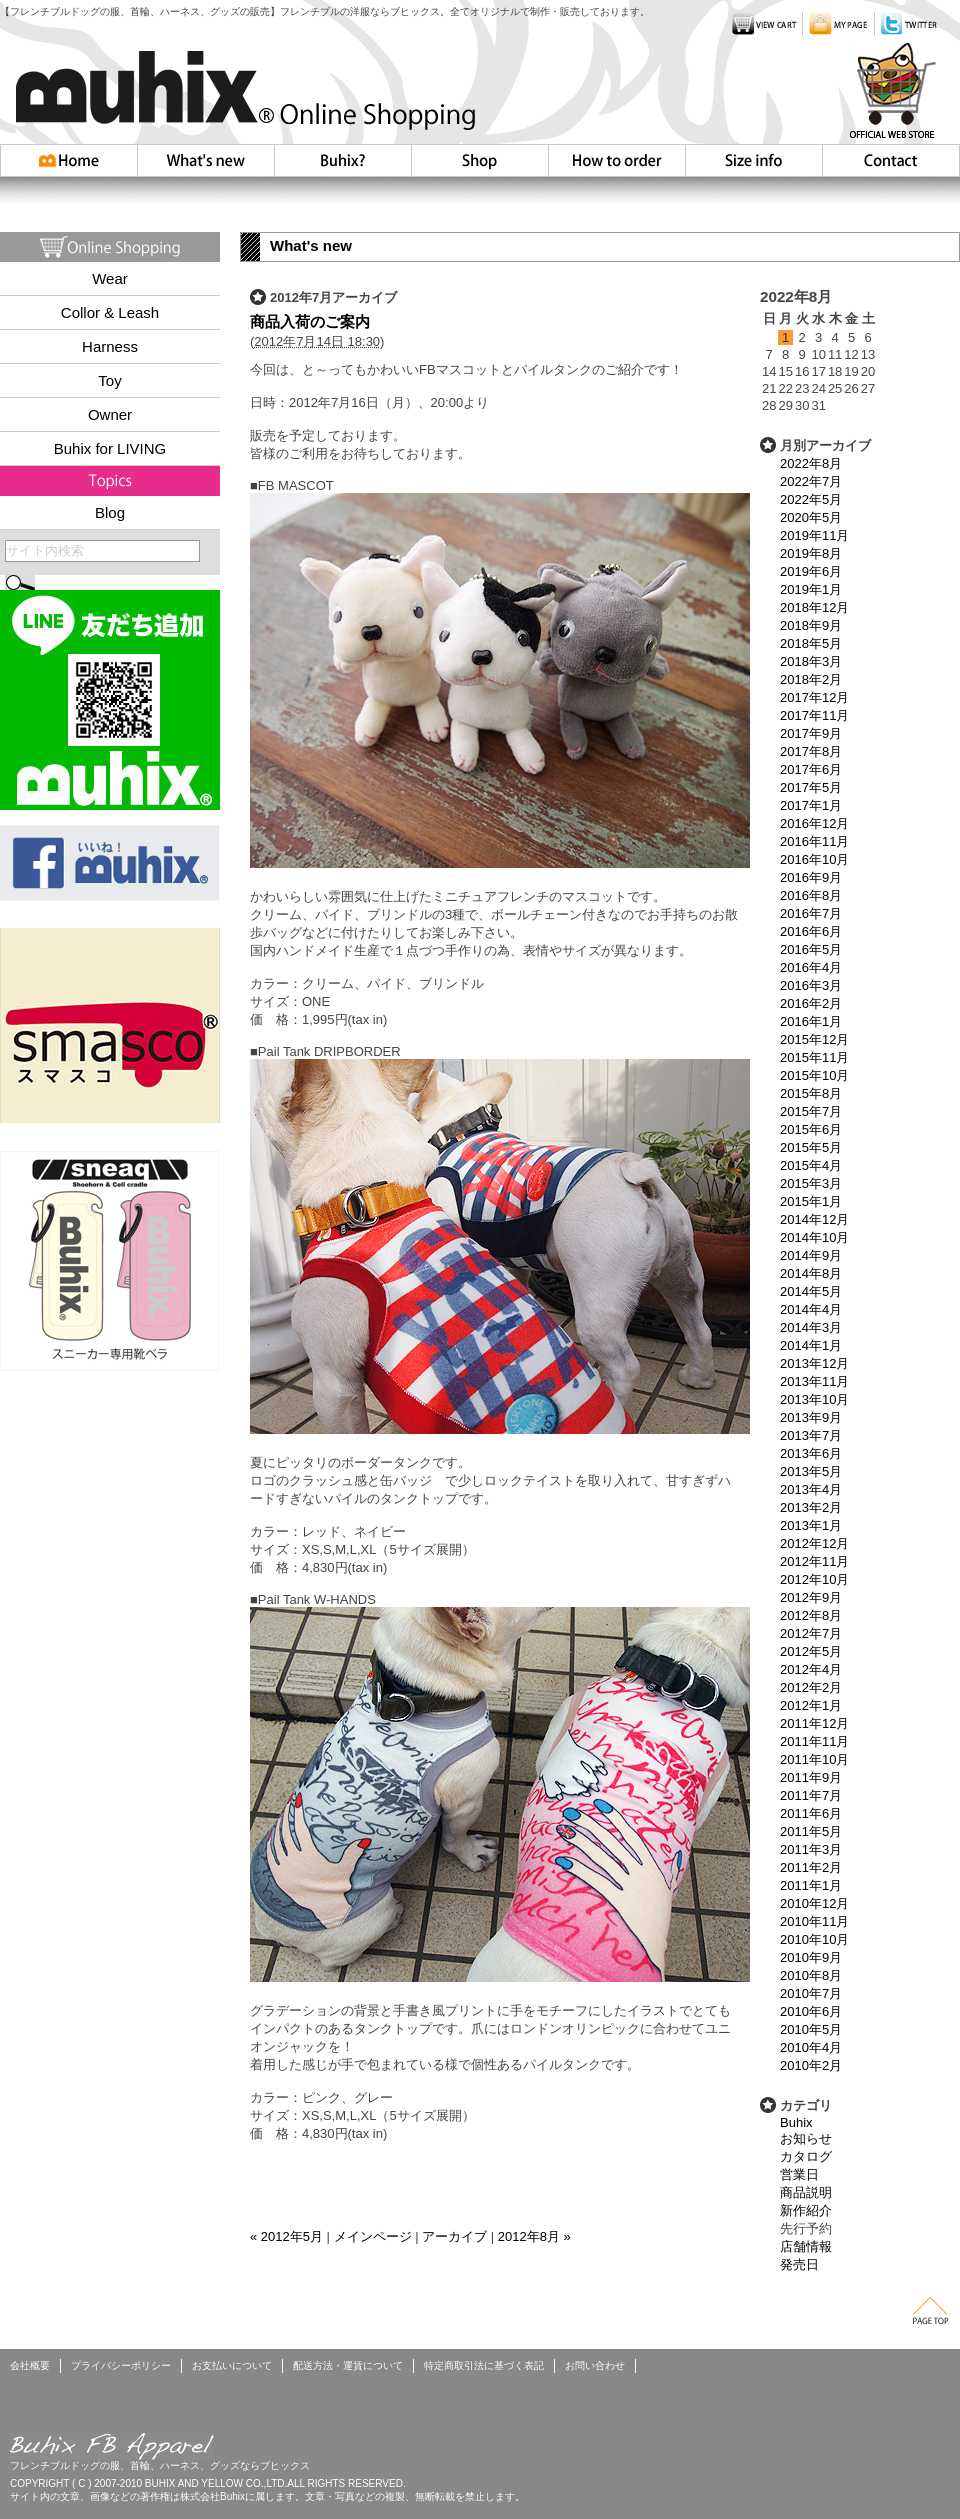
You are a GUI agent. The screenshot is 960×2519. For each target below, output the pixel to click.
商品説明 (806, 2192)
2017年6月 (811, 769)
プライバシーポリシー (121, 2365)
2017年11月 (814, 715)
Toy (109, 380)
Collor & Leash (110, 312)
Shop (479, 160)
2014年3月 (811, 1327)
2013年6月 (811, 1453)
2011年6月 (811, 1813)
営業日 (799, 2174)
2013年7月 (811, 1435)
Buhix (796, 2122)
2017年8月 (811, 751)
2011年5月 (811, 1831)
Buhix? (342, 160)
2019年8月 (811, 553)
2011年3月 (811, 1849)
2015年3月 (811, 1183)
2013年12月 (814, 1363)
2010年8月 (811, 1975)
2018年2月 (811, 679)
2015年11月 (814, 1057)
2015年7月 (811, 1111)
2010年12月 (814, 1903)
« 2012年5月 (286, 2236)
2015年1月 (811, 1201)
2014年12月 (814, 1219)
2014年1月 (811, 1345)
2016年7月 (811, 913)
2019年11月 (814, 535)
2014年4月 (811, 1309)
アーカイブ (454, 2236)
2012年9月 (811, 1597)
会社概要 (30, 2365)
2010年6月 (811, 2011)
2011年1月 (811, 1885)
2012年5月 (811, 1651)
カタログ (806, 2156)
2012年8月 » (534, 2236)
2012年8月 (811, 1615)
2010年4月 (811, 2047)
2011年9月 (811, 1777)
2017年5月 (811, 787)
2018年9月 (811, 625)
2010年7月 (811, 1993)
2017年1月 (811, 805)
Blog (110, 512)
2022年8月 (811, 463)
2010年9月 (811, 1957)
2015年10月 (814, 1075)
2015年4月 (811, 1165)
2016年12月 (814, 823)
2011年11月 (814, 1741)
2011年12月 (814, 1723)
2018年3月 (811, 661)
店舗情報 (806, 2246)
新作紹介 (806, 2210)
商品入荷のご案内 (310, 321)
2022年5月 (811, 499)
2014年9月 (811, 1255)
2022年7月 (811, 481)
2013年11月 (814, 1381)
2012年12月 (814, 1543)
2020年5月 (811, 517)
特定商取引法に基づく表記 (484, 2365)
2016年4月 (811, 967)
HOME (69, 160)
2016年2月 (811, 1003)
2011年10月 (814, 1759)
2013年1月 (811, 1525)
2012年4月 (811, 1669)
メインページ (373, 2236)
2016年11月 (814, 841)
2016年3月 (811, 985)
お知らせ (806, 2138)
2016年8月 (811, 895)
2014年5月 (811, 1291)
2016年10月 (814, 859)
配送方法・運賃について (348, 2365)
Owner (110, 414)
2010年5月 (811, 2029)
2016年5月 (811, 949)
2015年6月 (811, 1129)
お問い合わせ (891, 160)
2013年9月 (811, 1417)
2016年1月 (811, 1021)
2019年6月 (811, 571)
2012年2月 (811, 1687)
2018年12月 (814, 607)
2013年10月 (814, 1399)
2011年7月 (811, 1795)
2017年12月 (814, 697)
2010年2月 (811, 2065)
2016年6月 (811, 931)
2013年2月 (811, 1507)
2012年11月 (814, 1561)
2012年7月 (811, 1633)
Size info (753, 160)
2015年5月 (811, 1147)
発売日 (799, 2264)
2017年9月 (811, 733)
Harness (110, 346)
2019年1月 (811, 589)
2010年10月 (814, 1939)
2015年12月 (814, 1039)
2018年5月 (811, 643)
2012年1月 (811, 1705)
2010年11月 (814, 1921)
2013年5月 (811, 1471)
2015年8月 (811, 1093)
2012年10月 (814, 1579)
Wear (110, 278)
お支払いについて (232, 2365)
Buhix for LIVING (110, 448)
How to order (616, 160)
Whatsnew (206, 160)
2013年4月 (811, 1489)
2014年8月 (811, 1273)
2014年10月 (814, 1237)
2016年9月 (811, 877)
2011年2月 (811, 1867)
